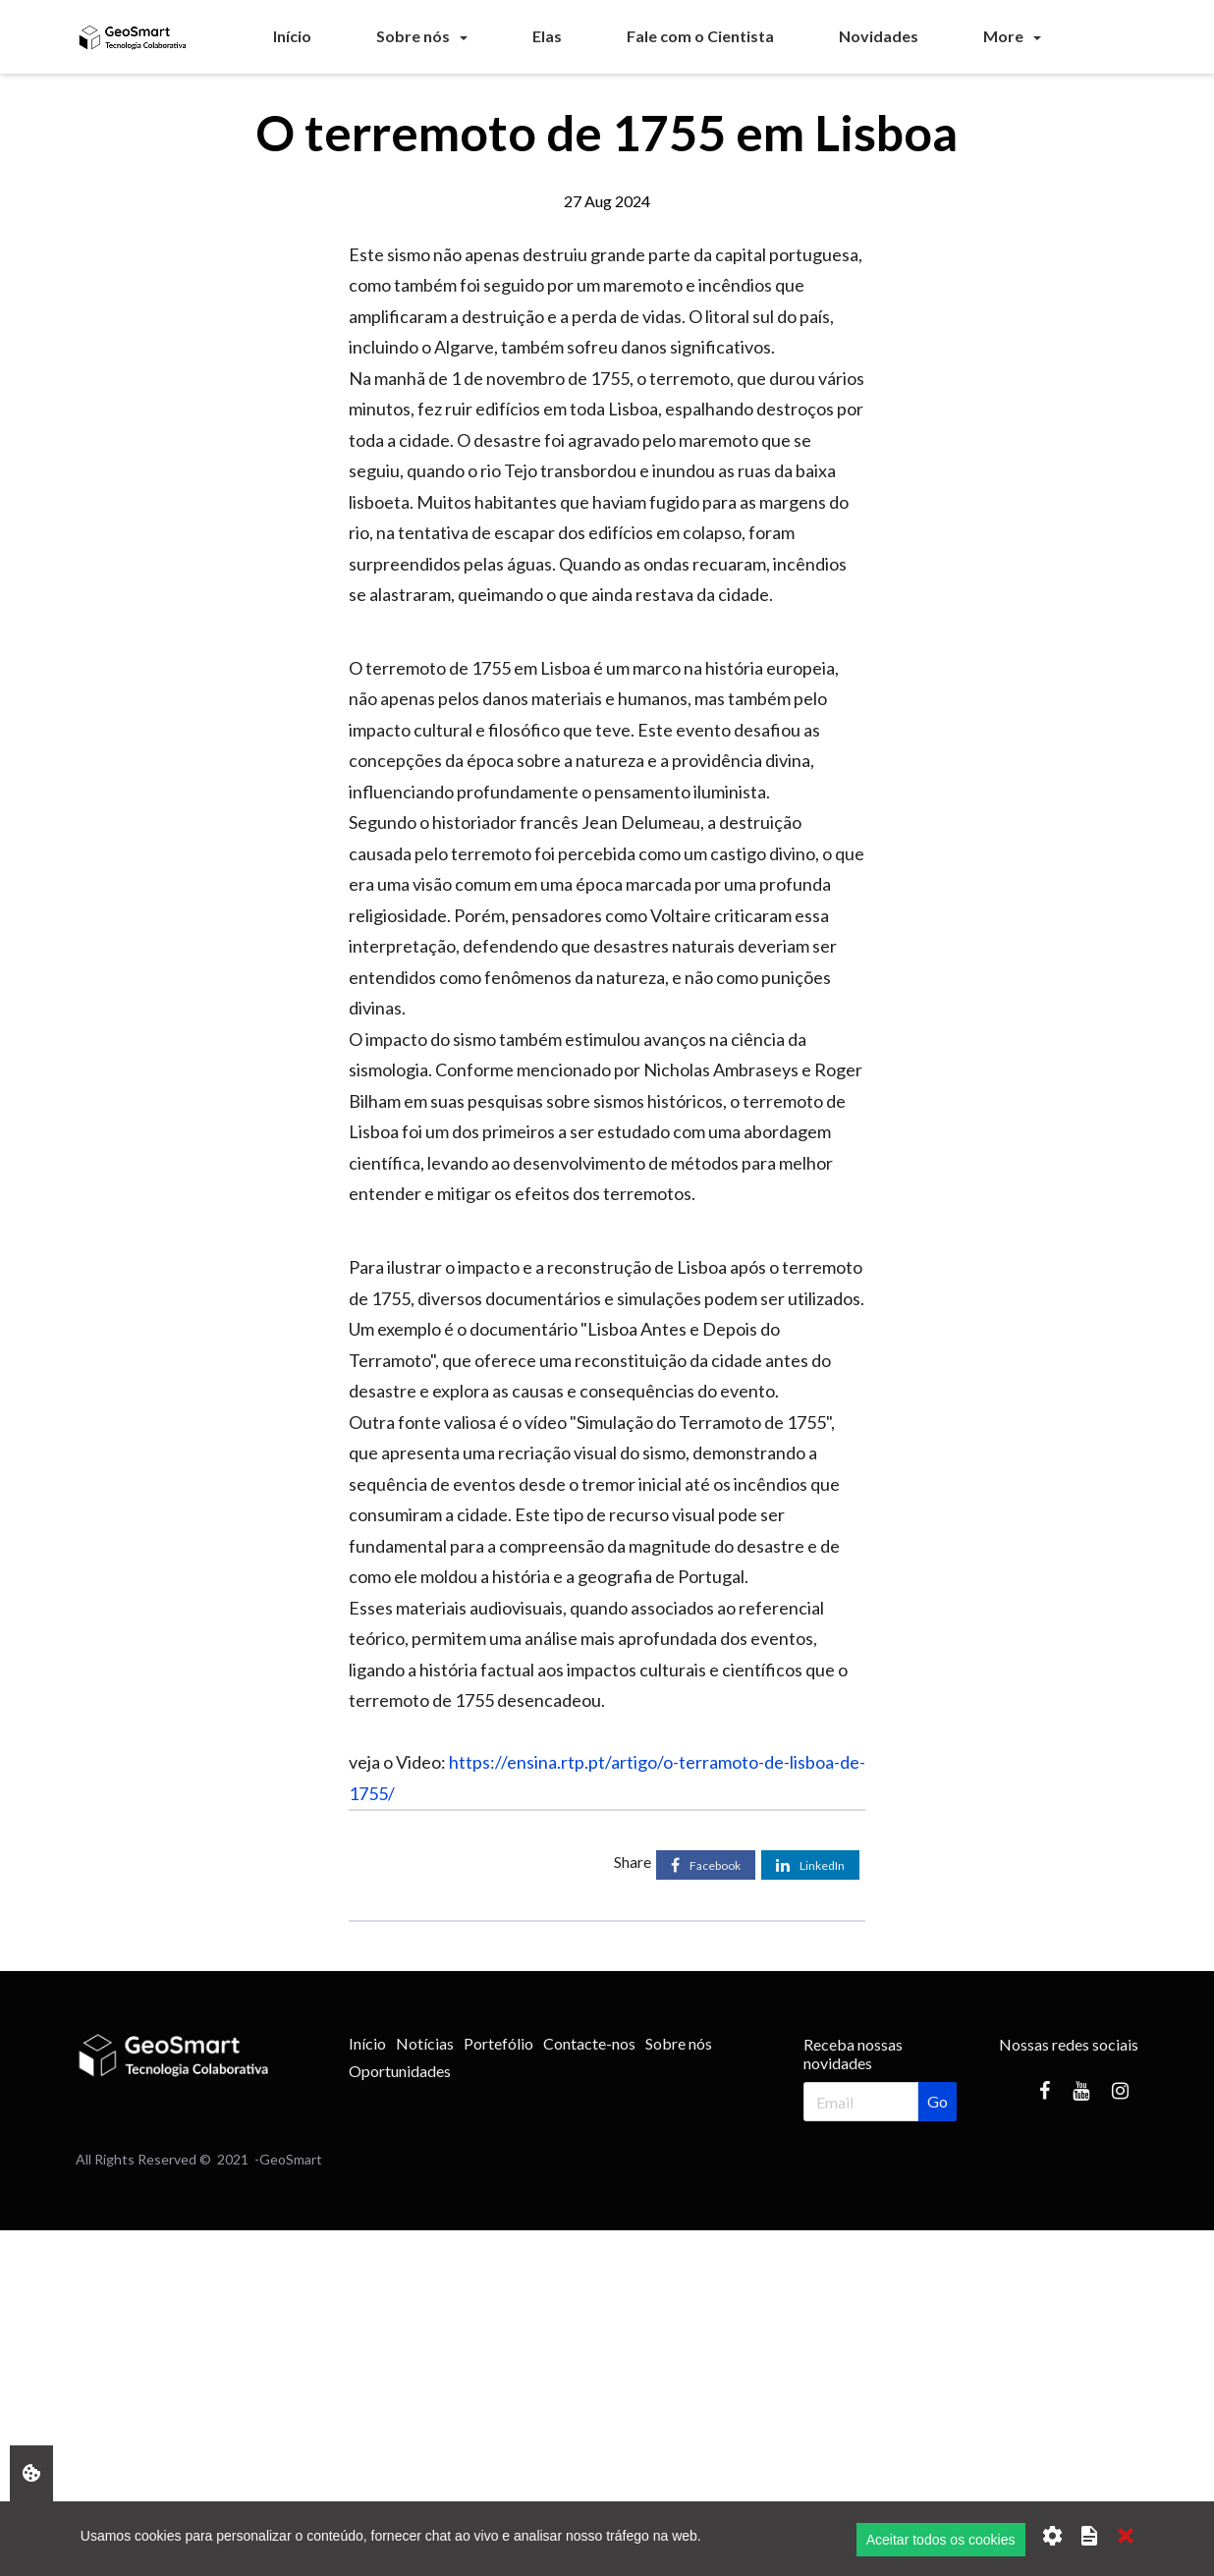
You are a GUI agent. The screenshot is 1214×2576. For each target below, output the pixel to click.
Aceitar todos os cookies (941, 2540)
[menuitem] (292, 36)
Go (937, 2101)
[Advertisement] (589, 2367)
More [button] (1003, 36)
